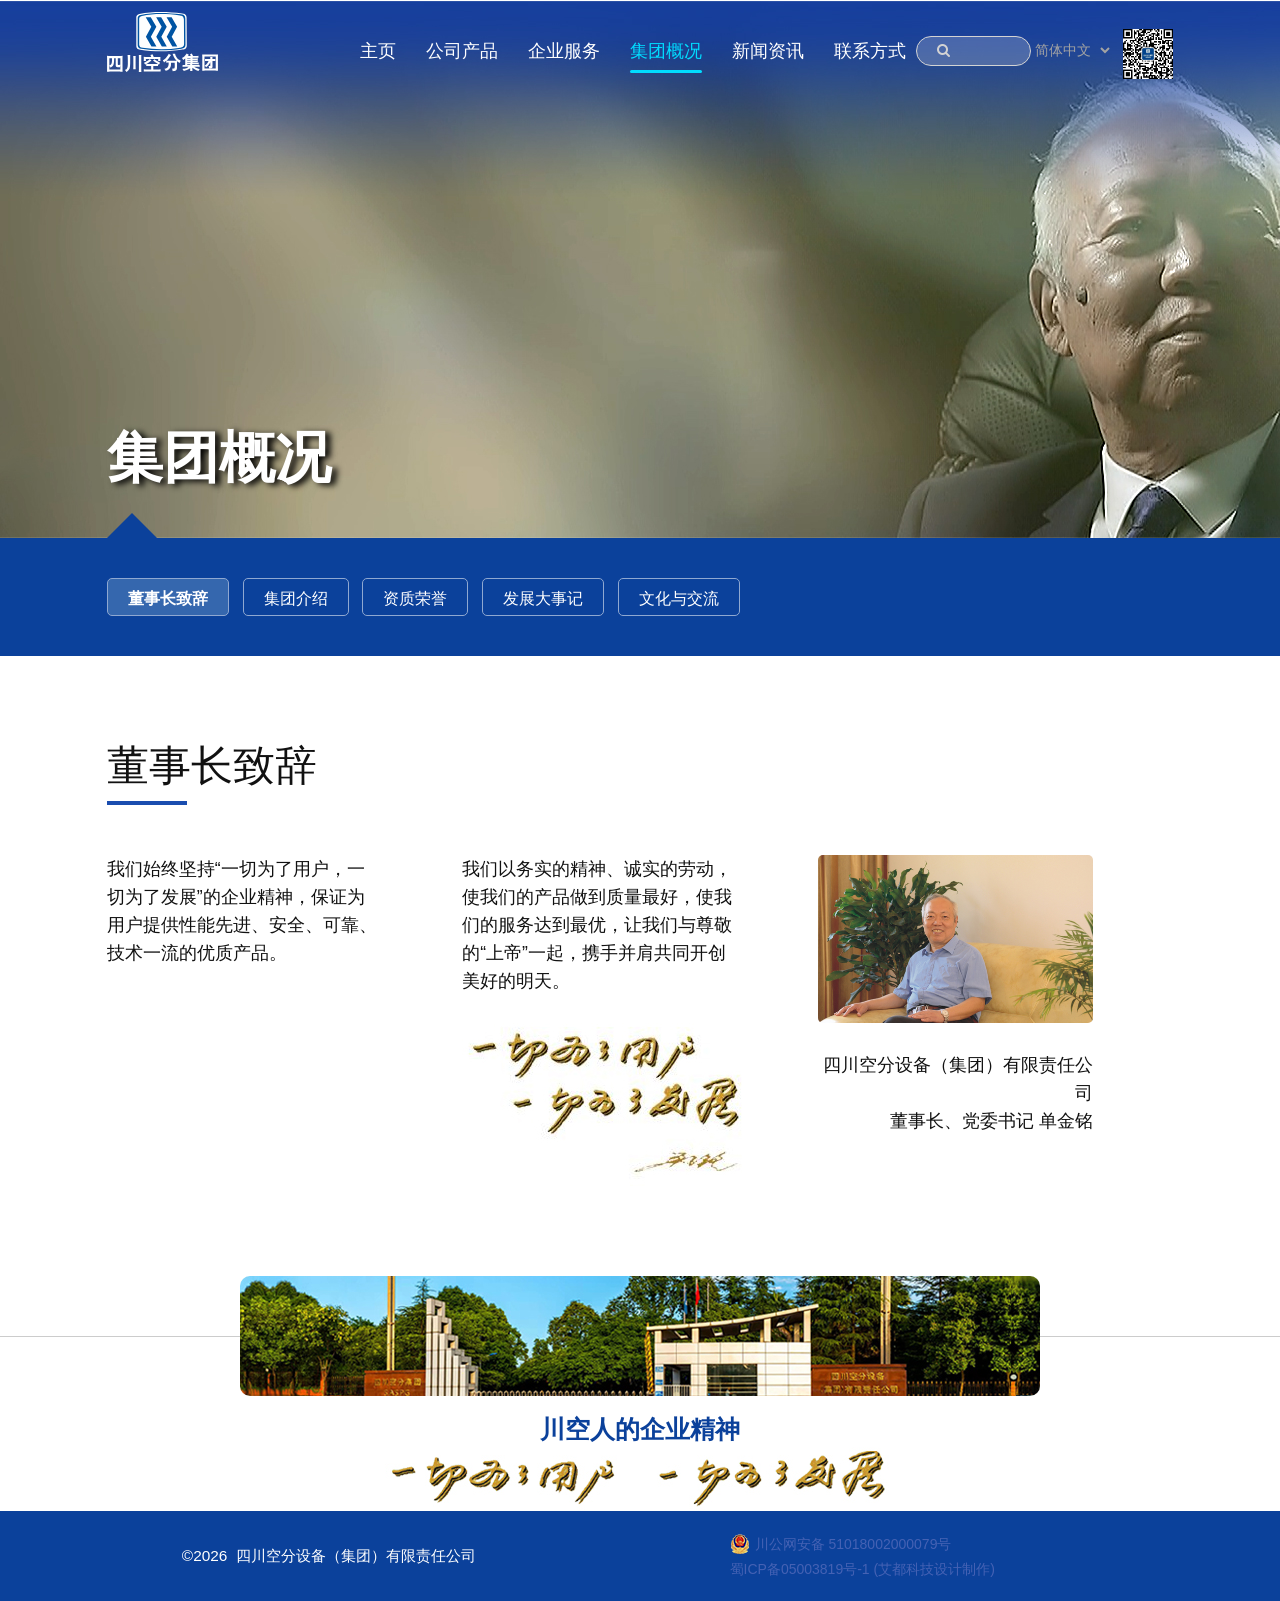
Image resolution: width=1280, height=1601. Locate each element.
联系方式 (870, 51)
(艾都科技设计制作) (934, 1569)
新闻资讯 (768, 51)
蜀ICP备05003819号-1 (800, 1569)
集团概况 (666, 51)
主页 (378, 51)
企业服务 (564, 51)
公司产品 (462, 51)
